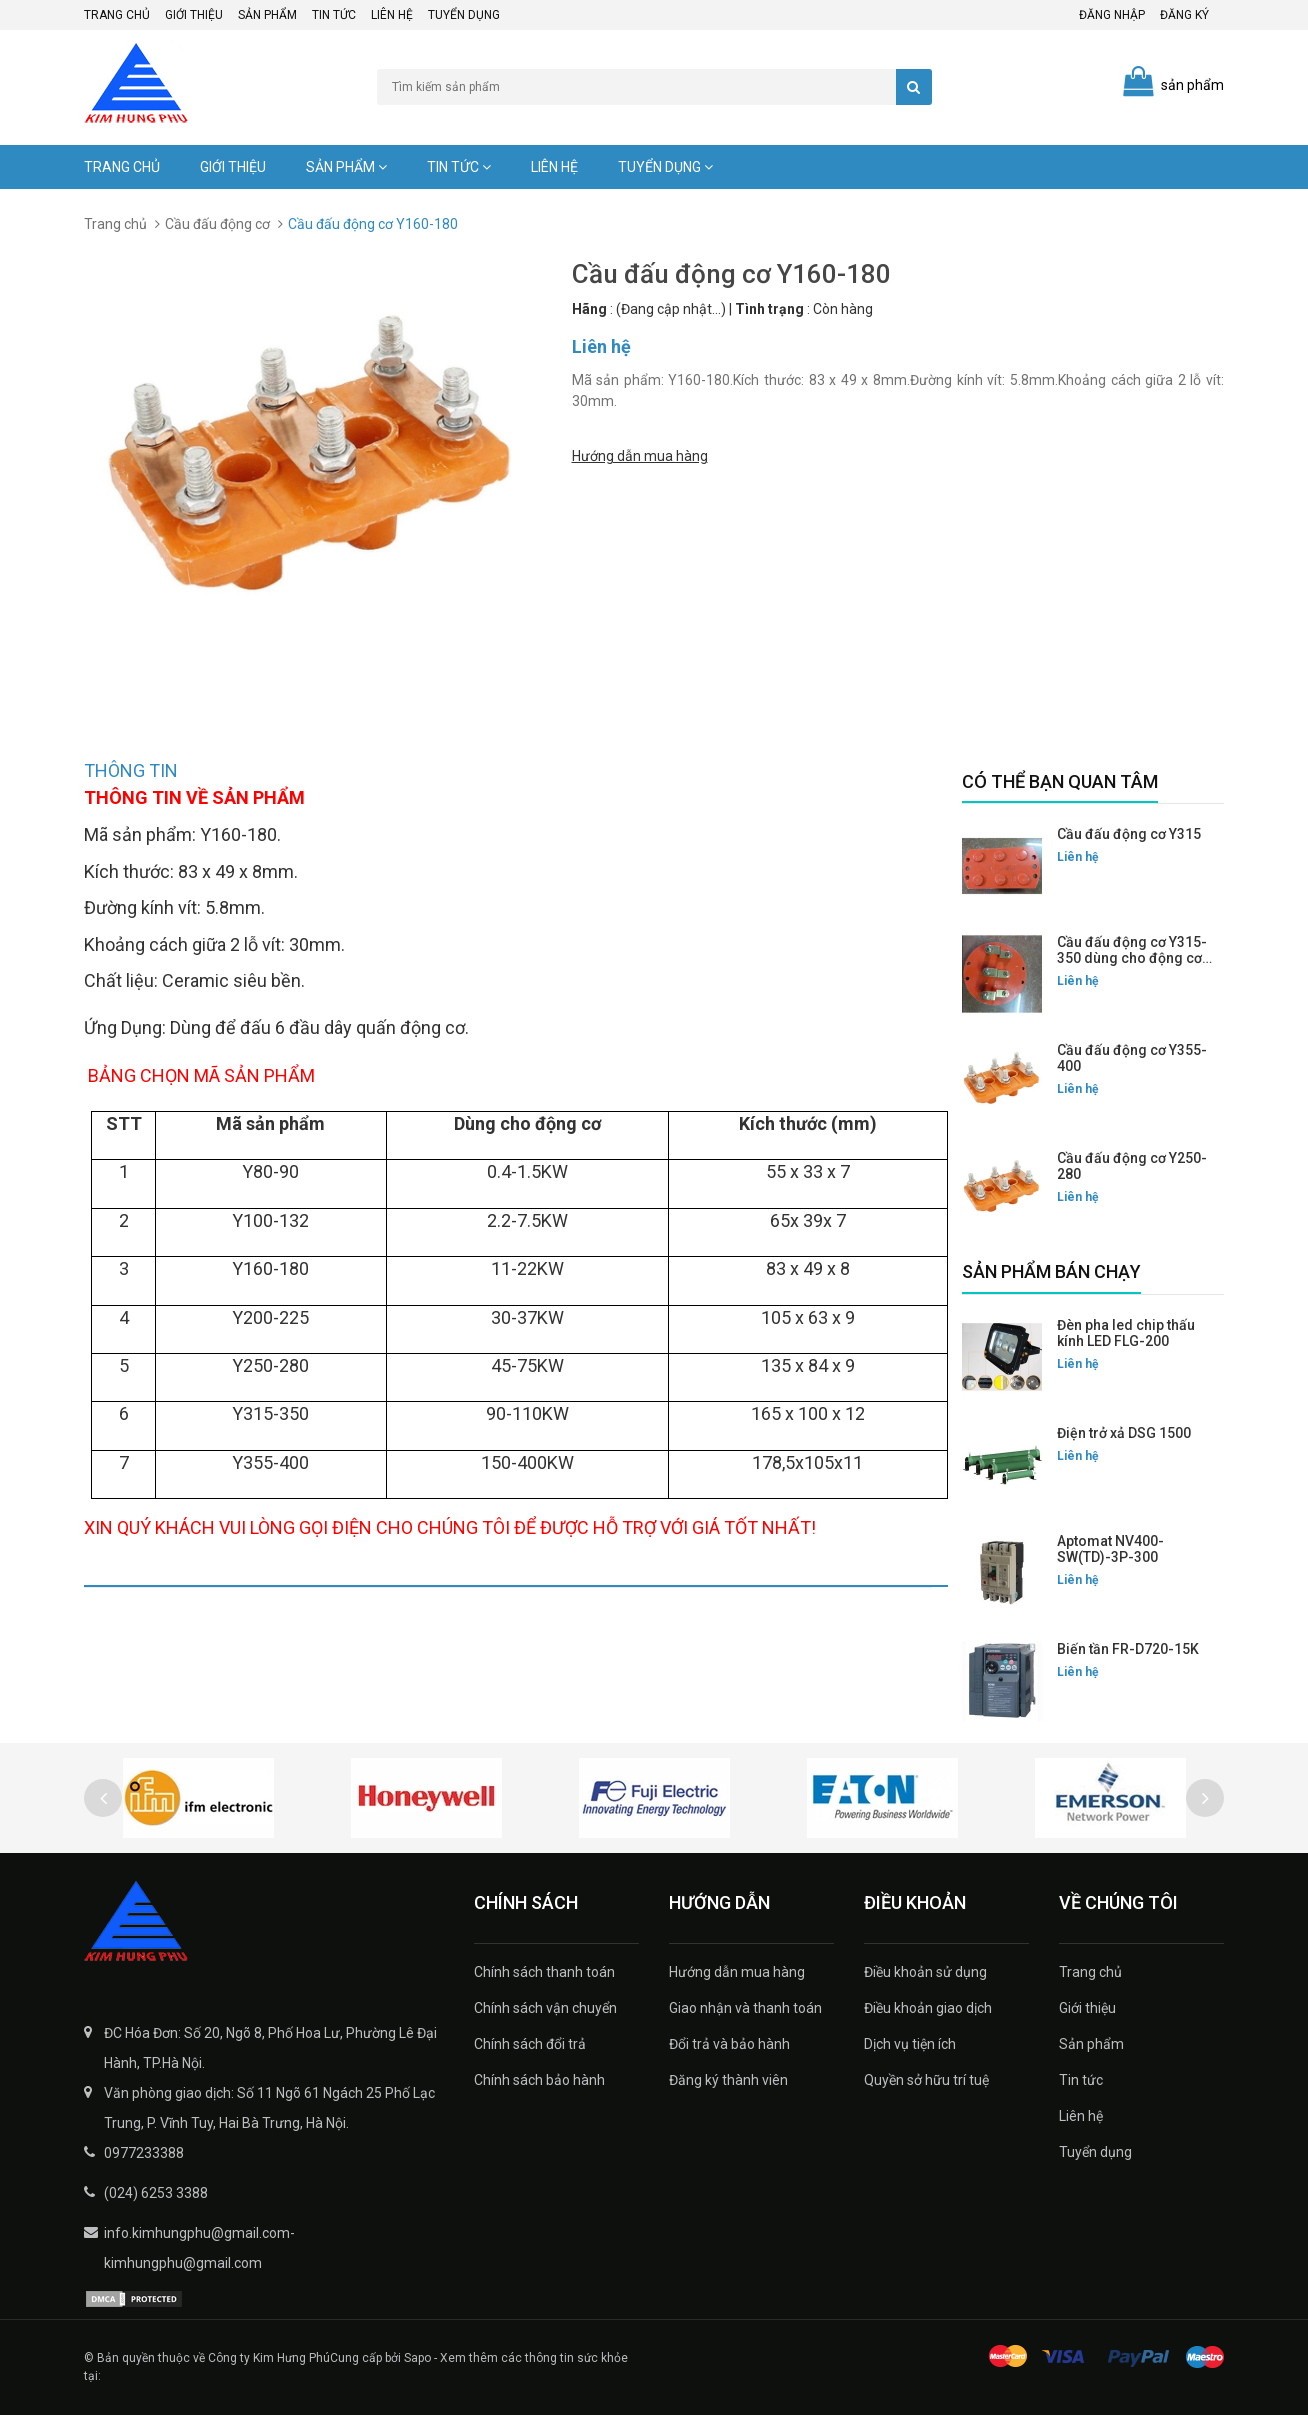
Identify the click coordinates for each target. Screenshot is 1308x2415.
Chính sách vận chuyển (545, 2008)
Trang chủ (117, 15)
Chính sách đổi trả (530, 2044)
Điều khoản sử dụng (925, 1972)
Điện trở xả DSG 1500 (1124, 1433)
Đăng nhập (1112, 15)
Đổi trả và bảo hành (729, 2044)
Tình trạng (769, 309)
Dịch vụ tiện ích (910, 2044)
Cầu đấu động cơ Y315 (1129, 834)
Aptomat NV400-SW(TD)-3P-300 (1110, 1549)
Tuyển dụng (464, 15)
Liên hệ (392, 15)
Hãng (589, 309)
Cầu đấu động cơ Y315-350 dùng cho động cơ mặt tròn (1132, 958)
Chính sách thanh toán (544, 1972)
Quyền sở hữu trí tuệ (926, 2080)
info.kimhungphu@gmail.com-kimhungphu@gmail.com (199, 2248)
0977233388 (144, 2153)
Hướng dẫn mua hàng (640, 454)
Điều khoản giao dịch (928, 2008)
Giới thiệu (194, 15)
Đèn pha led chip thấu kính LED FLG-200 (1126, 1333)
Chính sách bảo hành (539, 2080)
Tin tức (334, 15)
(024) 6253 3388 (156, 2193)
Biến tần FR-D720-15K (1128, 1649)
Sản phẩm (267, 15)
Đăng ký (1184, 15)
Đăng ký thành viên (728, 2080)
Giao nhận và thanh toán (745, 2008)
